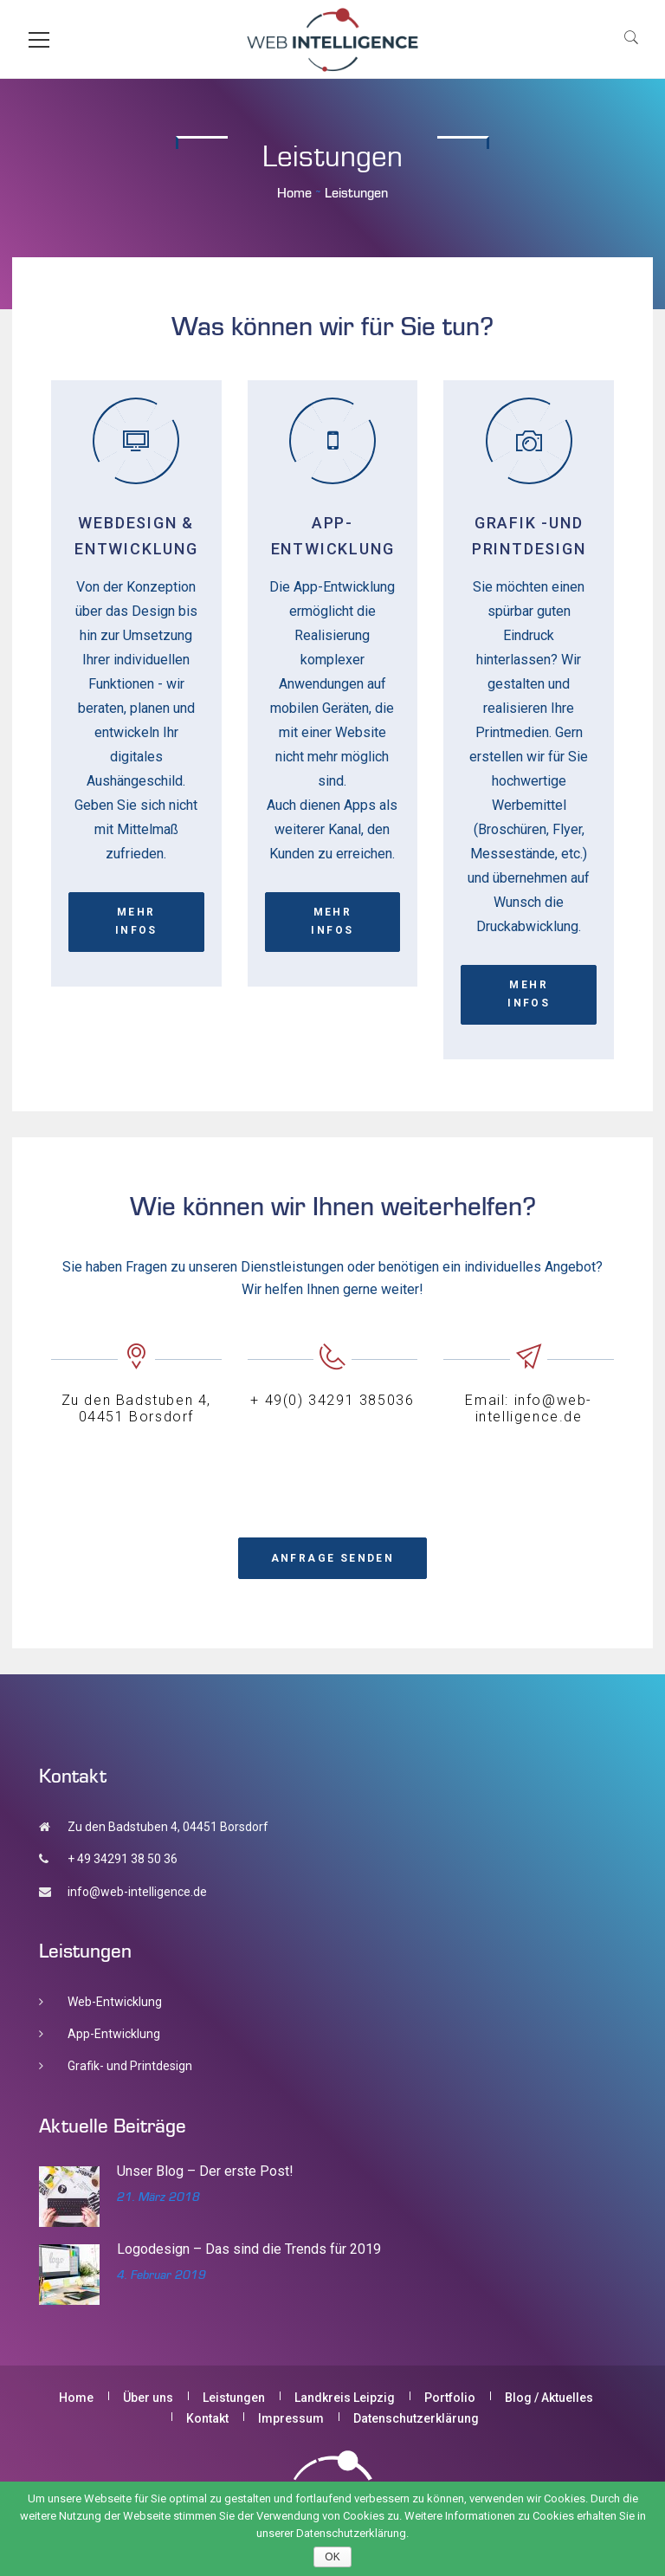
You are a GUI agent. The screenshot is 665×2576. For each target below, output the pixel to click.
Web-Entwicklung (115, 2002)
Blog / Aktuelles (549, 2398)
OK (332, 2557)
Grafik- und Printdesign (130, 2066)
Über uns (148, 2398)
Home (294, 192)
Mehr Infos (136, 921)
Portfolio (449, 2398)
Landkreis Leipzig (344, 2398)
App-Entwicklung (114, 2034)
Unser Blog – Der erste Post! (205, 2171)
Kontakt (207, 2418)
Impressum (291, 2418)
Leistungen (234, 2398)
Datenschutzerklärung (416, 2418)
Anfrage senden (333, 1558)
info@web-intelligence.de (137, 1892)
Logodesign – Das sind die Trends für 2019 (249, 2249)
